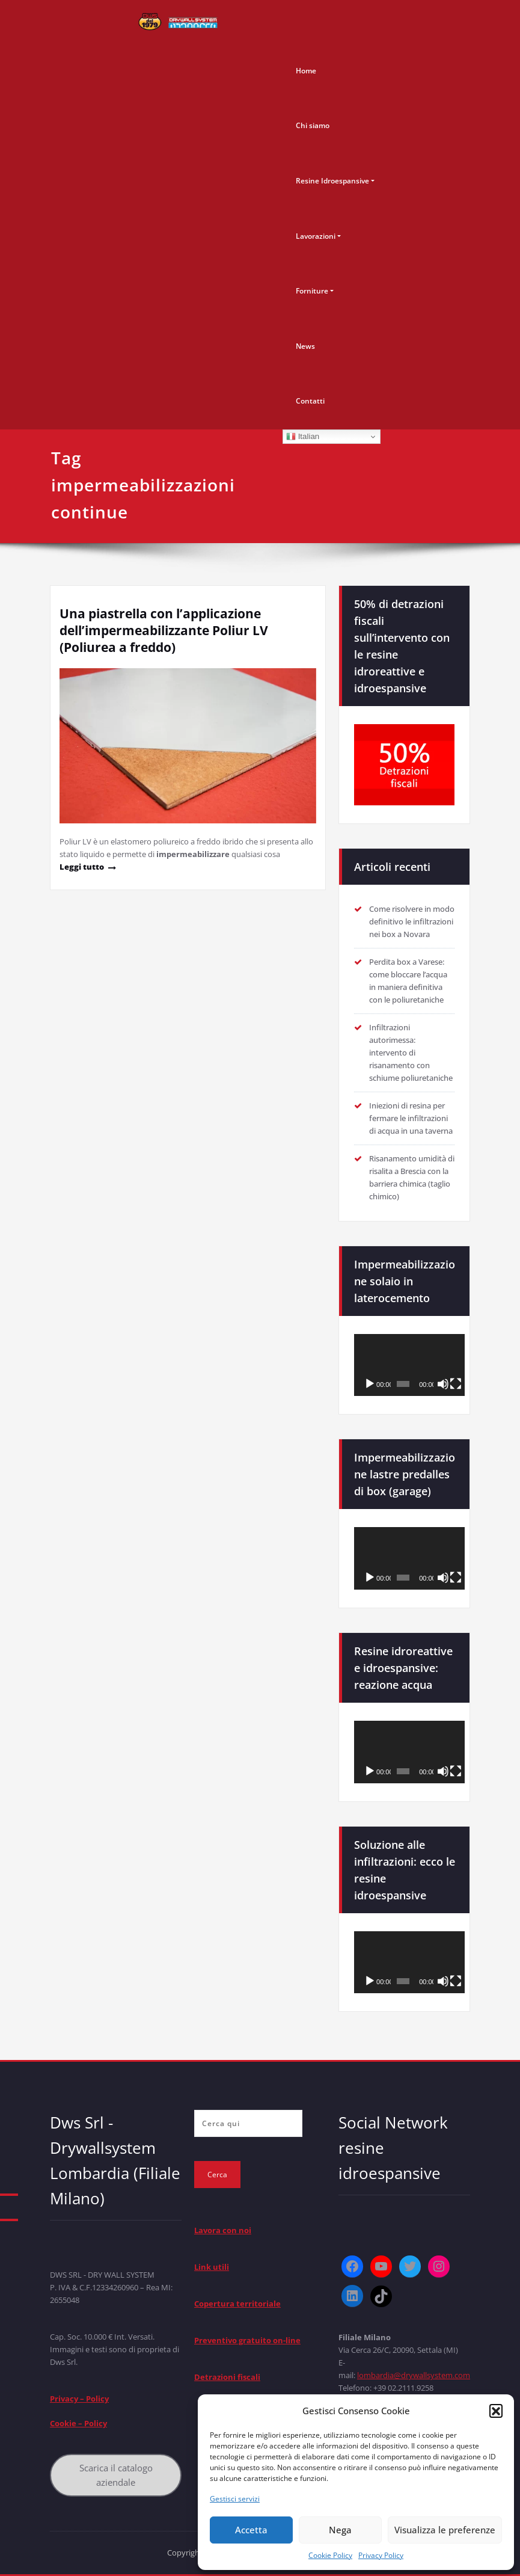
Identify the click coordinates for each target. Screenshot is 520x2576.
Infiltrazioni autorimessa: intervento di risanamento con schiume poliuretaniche (411, 1052)
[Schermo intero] (456, 1384)
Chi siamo (312, 125)
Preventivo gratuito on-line (247, 2340)
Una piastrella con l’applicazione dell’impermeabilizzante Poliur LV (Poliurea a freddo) (164, 630)
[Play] (370, 1384)
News (305, 346)
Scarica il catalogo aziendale (116, 2475)
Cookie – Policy (78, 2423)
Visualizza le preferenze (444, 2530)
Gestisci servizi (235, 2499)
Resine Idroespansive (332, 181)
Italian (302, 436)
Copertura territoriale (237, 2303)
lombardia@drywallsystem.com (413, 2375)
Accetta (251, 2530)
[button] (496, 2411)
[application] (409, 1365)
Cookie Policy (330, 2555)
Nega (340, 2530)
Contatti (310, 401)
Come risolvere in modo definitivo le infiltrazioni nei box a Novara (411, 921)
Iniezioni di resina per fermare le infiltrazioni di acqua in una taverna (411, 1118)
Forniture (312, 291)
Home (306, 71)
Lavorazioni (315, 236)
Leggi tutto (82, 866)
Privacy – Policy (79, 2398)
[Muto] (443, 1384)
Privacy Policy (380, 2555)
